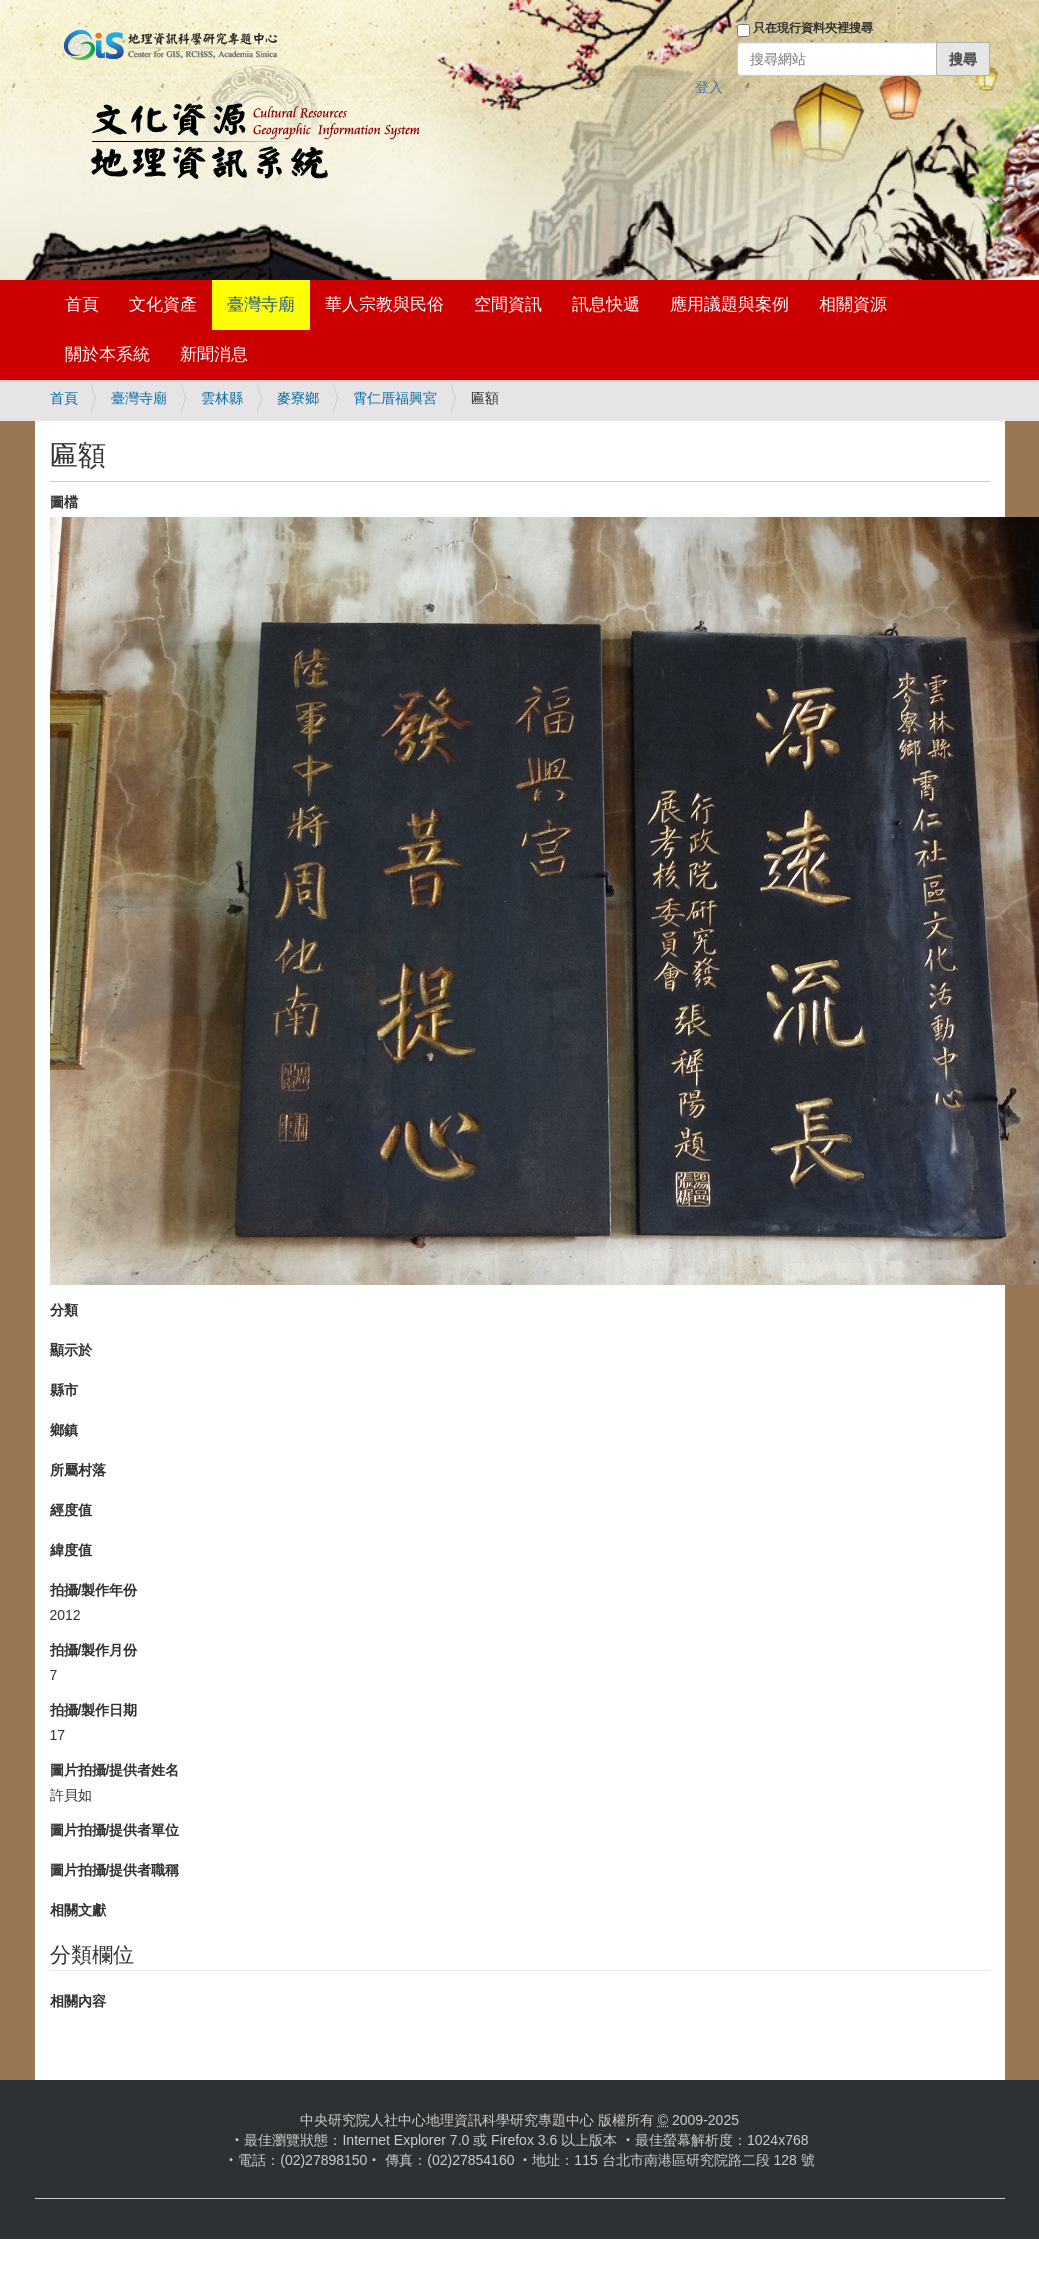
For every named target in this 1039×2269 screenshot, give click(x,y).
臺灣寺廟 (261, 304)
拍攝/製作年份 (94, 1590)
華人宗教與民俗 (384, 304)
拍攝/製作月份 (94, 1650)
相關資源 (853, 304)
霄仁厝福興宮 (395, 398)
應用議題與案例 (729, 304)
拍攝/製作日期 (94, 1710)
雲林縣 (222, 398)
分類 (64, 1310)
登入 (709, 87)
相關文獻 (78, 1910)
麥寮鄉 (298, 398)
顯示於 (71, 1350)
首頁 (82, 304)
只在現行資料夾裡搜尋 (813, 28)
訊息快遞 (606, 304)
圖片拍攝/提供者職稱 (115, 1870)
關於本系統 (107, 354)
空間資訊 (508, 304)
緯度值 (71, 1550)
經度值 (71, 1510)
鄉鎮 (64, 1430)
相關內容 (78, 2001)
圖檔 (64, 502)
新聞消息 (214, 354)
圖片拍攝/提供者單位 (115, 1830)
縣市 (64, 1390)
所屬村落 (78, 1470)
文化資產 (163, 304)
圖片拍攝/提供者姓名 (115, 1770)
